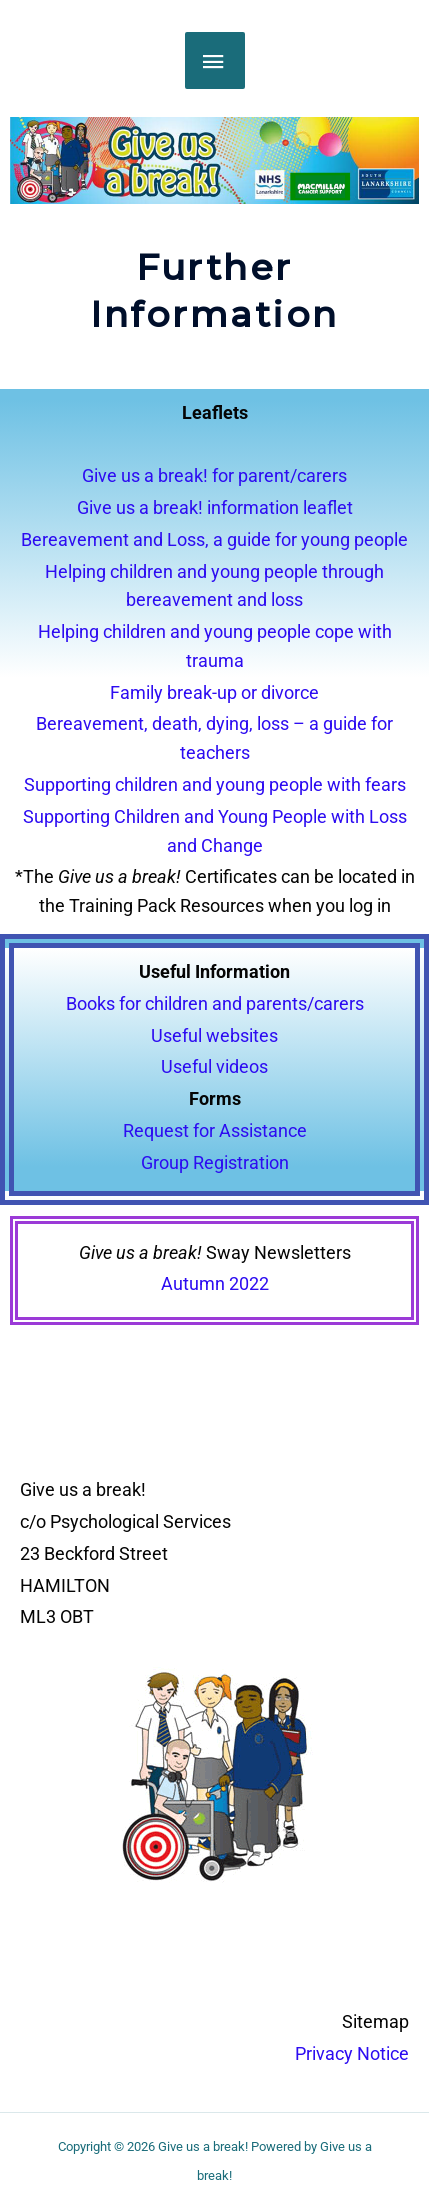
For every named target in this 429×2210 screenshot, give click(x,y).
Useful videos (214, 1066)
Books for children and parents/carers (215, 1003)
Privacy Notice (352, 2053)
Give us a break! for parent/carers (214, 475)
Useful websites (214, 1035)
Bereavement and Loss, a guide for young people (214, 539)
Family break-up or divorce (214, 692)
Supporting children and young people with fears (215, 784)
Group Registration (215, 1162)
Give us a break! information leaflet (215, 507)
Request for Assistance (215, 1130)
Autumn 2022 (215, 1283)
